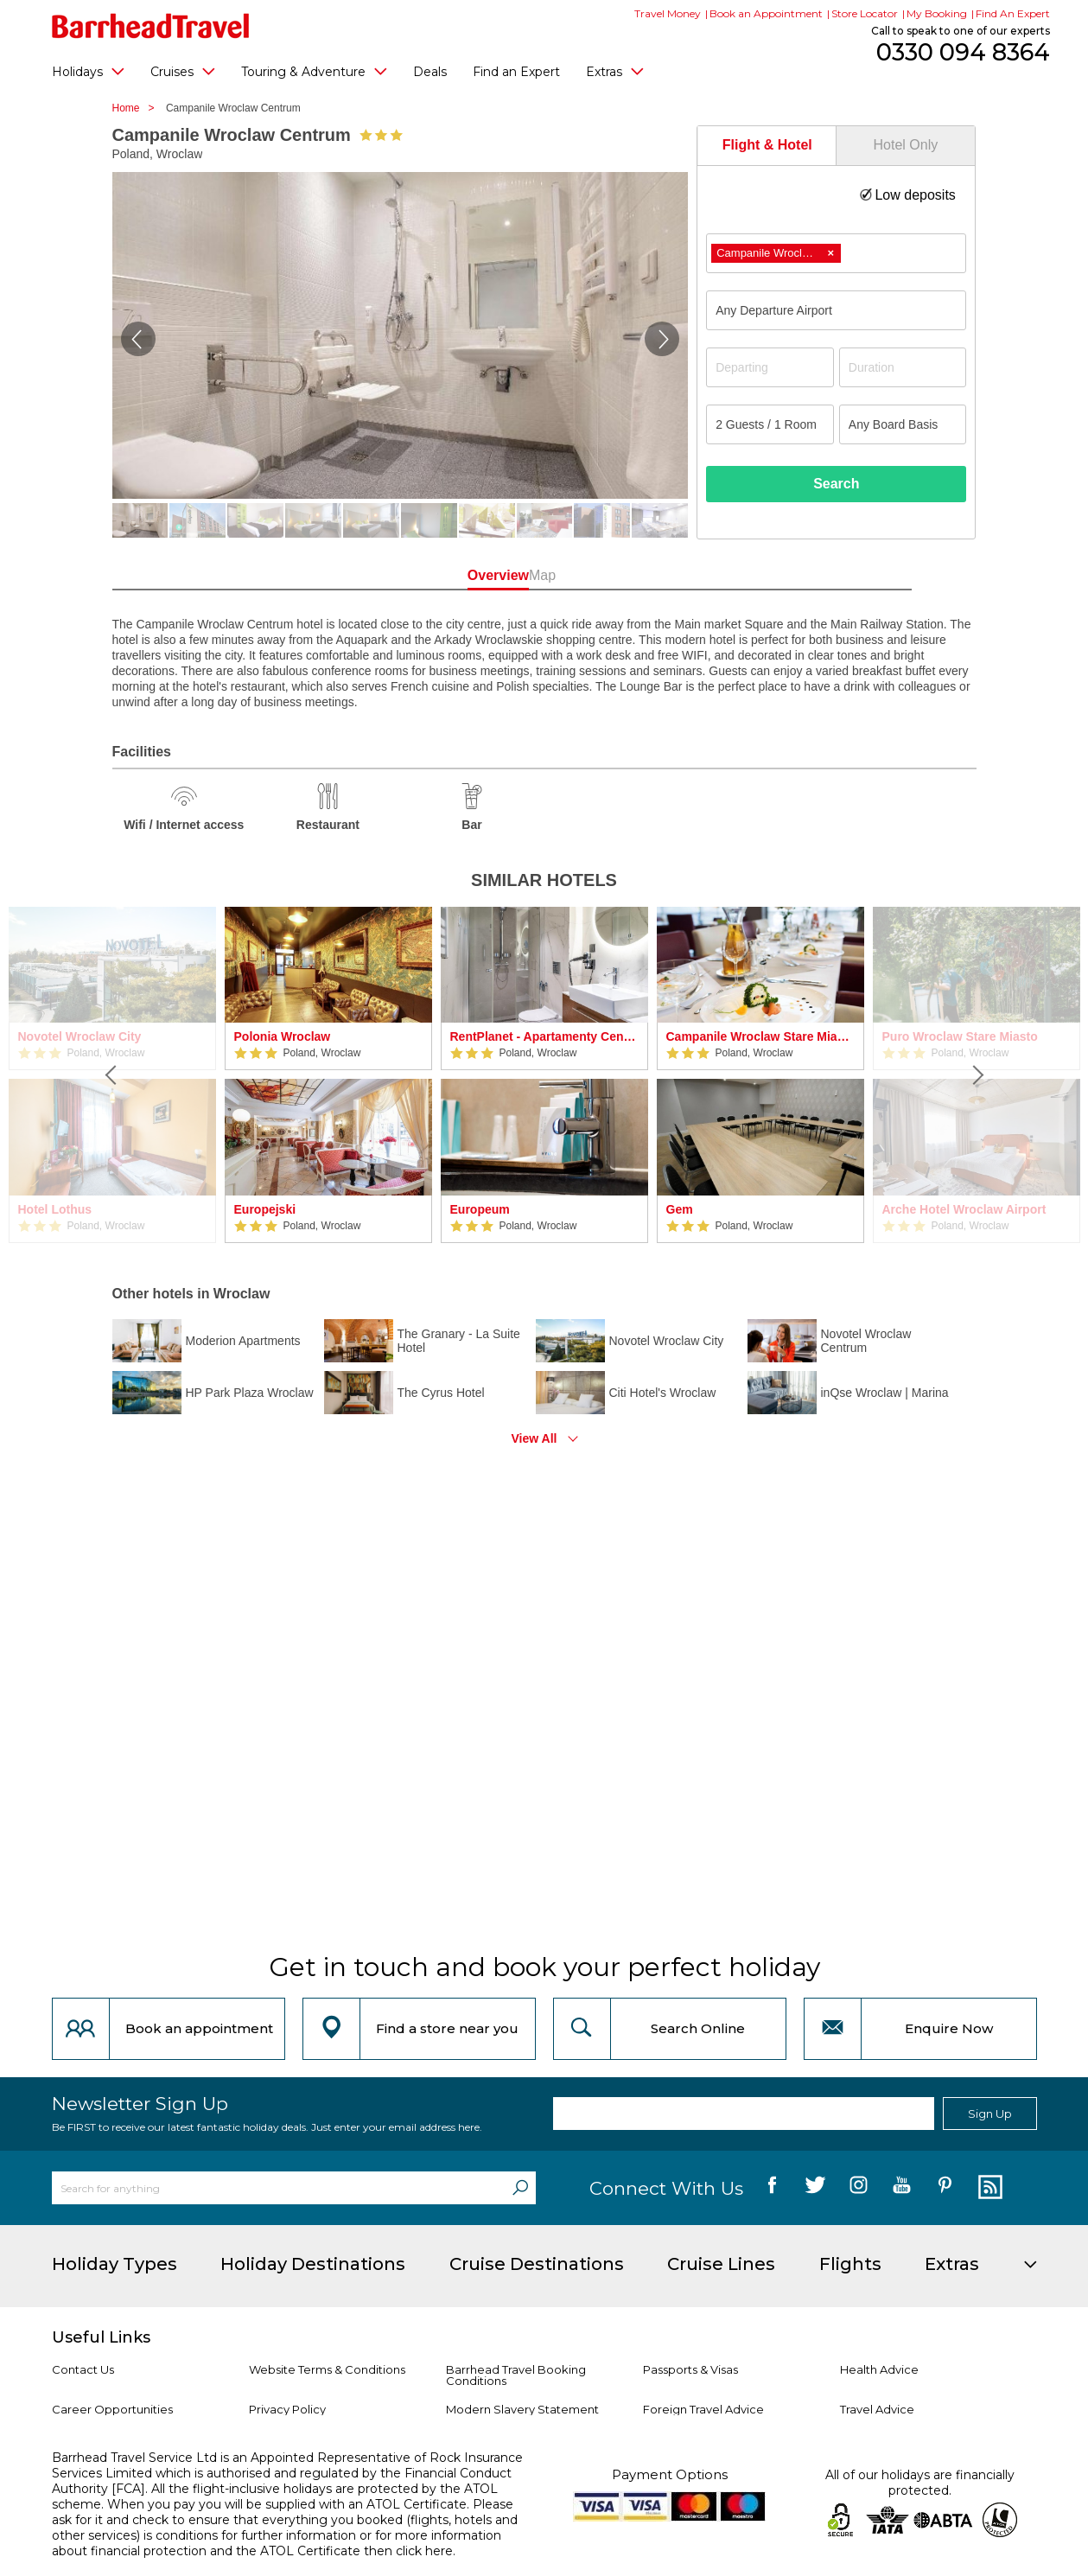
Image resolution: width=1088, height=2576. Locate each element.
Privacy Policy (287, 2409)
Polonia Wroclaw (282, 1036)
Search (836, 483)
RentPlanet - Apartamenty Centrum (544, 1036)
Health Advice (879, 2369)
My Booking (937, 13)
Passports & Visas (690, 2369)
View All (534, 1438)
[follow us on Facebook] (772, 2188)
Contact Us (83, 2369)
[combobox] (836, 253)
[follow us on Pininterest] (945, 2188)
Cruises (182, 71)
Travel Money (667, 13)
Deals (430, 72)
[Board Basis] (903, 424)
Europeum (480, 1209)
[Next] (976, 1074)
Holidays (88, 71)
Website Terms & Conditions (327, 2369)
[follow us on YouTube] (902, 2188)
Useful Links (101, 2337)
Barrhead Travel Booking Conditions (516, 2375)
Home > (137, 108)
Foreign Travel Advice (703, 2409)
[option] (328, 1074)
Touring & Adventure (314, 71)
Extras (615, 71)
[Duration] (903, 367)
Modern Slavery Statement (522, 2409)
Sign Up (990, 2113)
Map (621, 575)
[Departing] (770, 367)
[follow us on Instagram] (858, 2188)
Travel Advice (877, 2409)
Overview (466, 575)
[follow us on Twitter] (815, 2188)
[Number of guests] (770, 424)
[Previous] (112, 1074)
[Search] (520, 2187)
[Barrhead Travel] (151, 26)
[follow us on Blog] (988, 2188)
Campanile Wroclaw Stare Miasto (760, 1036)
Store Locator (864, 13)
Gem (679, 1209)
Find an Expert (516, 72)
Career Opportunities (112, 2409)
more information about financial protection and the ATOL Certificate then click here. (276, 2543)
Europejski (265, 1209)
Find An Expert (1013, 13)
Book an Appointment (766, 13)
